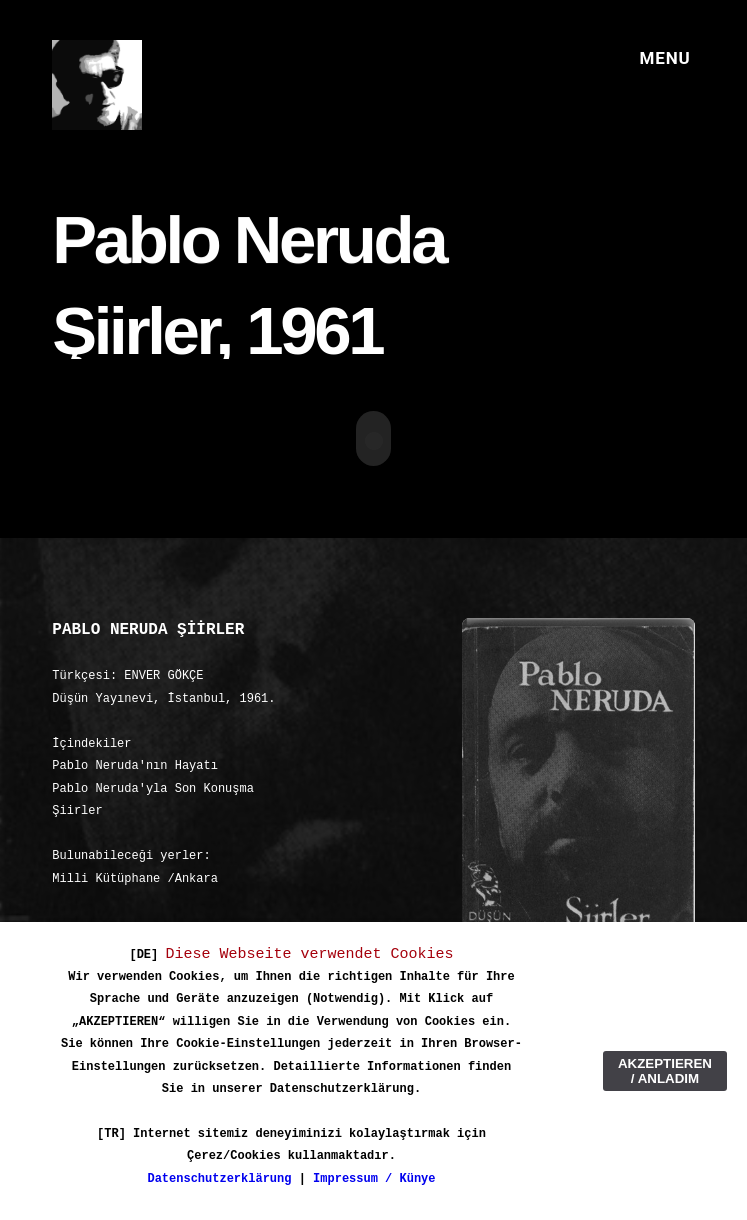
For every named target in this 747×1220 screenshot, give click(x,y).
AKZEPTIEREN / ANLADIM (665, 1071)
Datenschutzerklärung (219, 1179)
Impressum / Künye (374, 1179)
